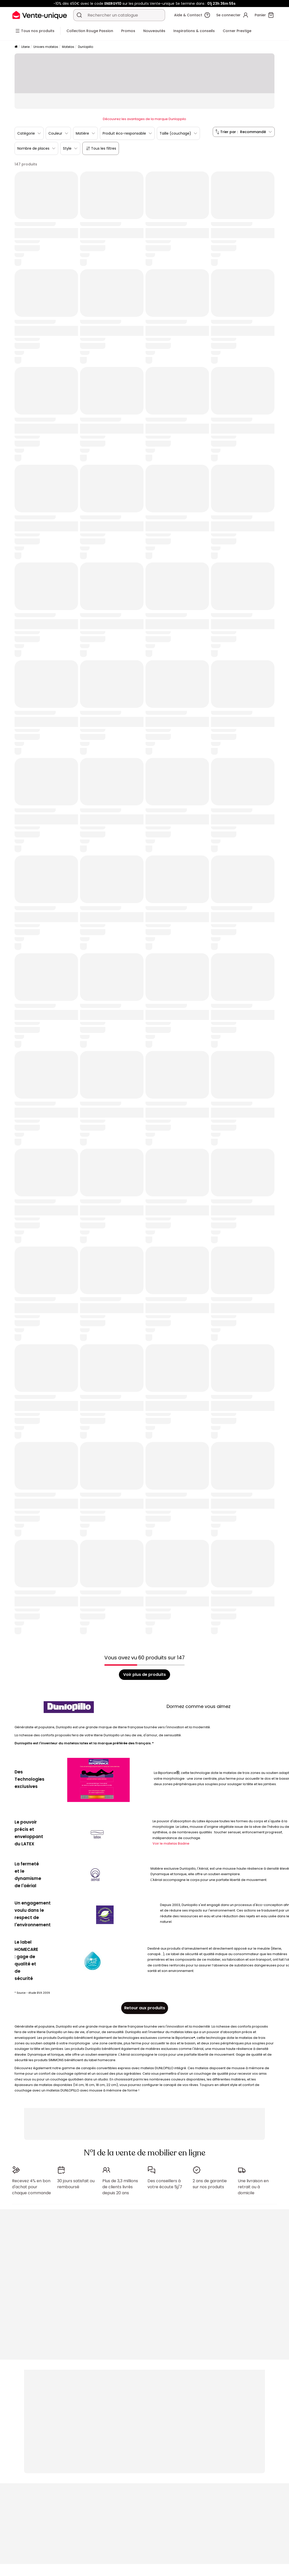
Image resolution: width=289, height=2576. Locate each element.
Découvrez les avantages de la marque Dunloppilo (144, 119)
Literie (25, 47)
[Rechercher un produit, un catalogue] (79, 15)
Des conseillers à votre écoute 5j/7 (165, 2181)
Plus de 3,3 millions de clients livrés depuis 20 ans (120, 2184)
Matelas (68, 47)
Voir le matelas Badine (171, 1843)
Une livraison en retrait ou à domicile (253, 2184)
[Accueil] (16, 47)
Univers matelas (45, 47)
